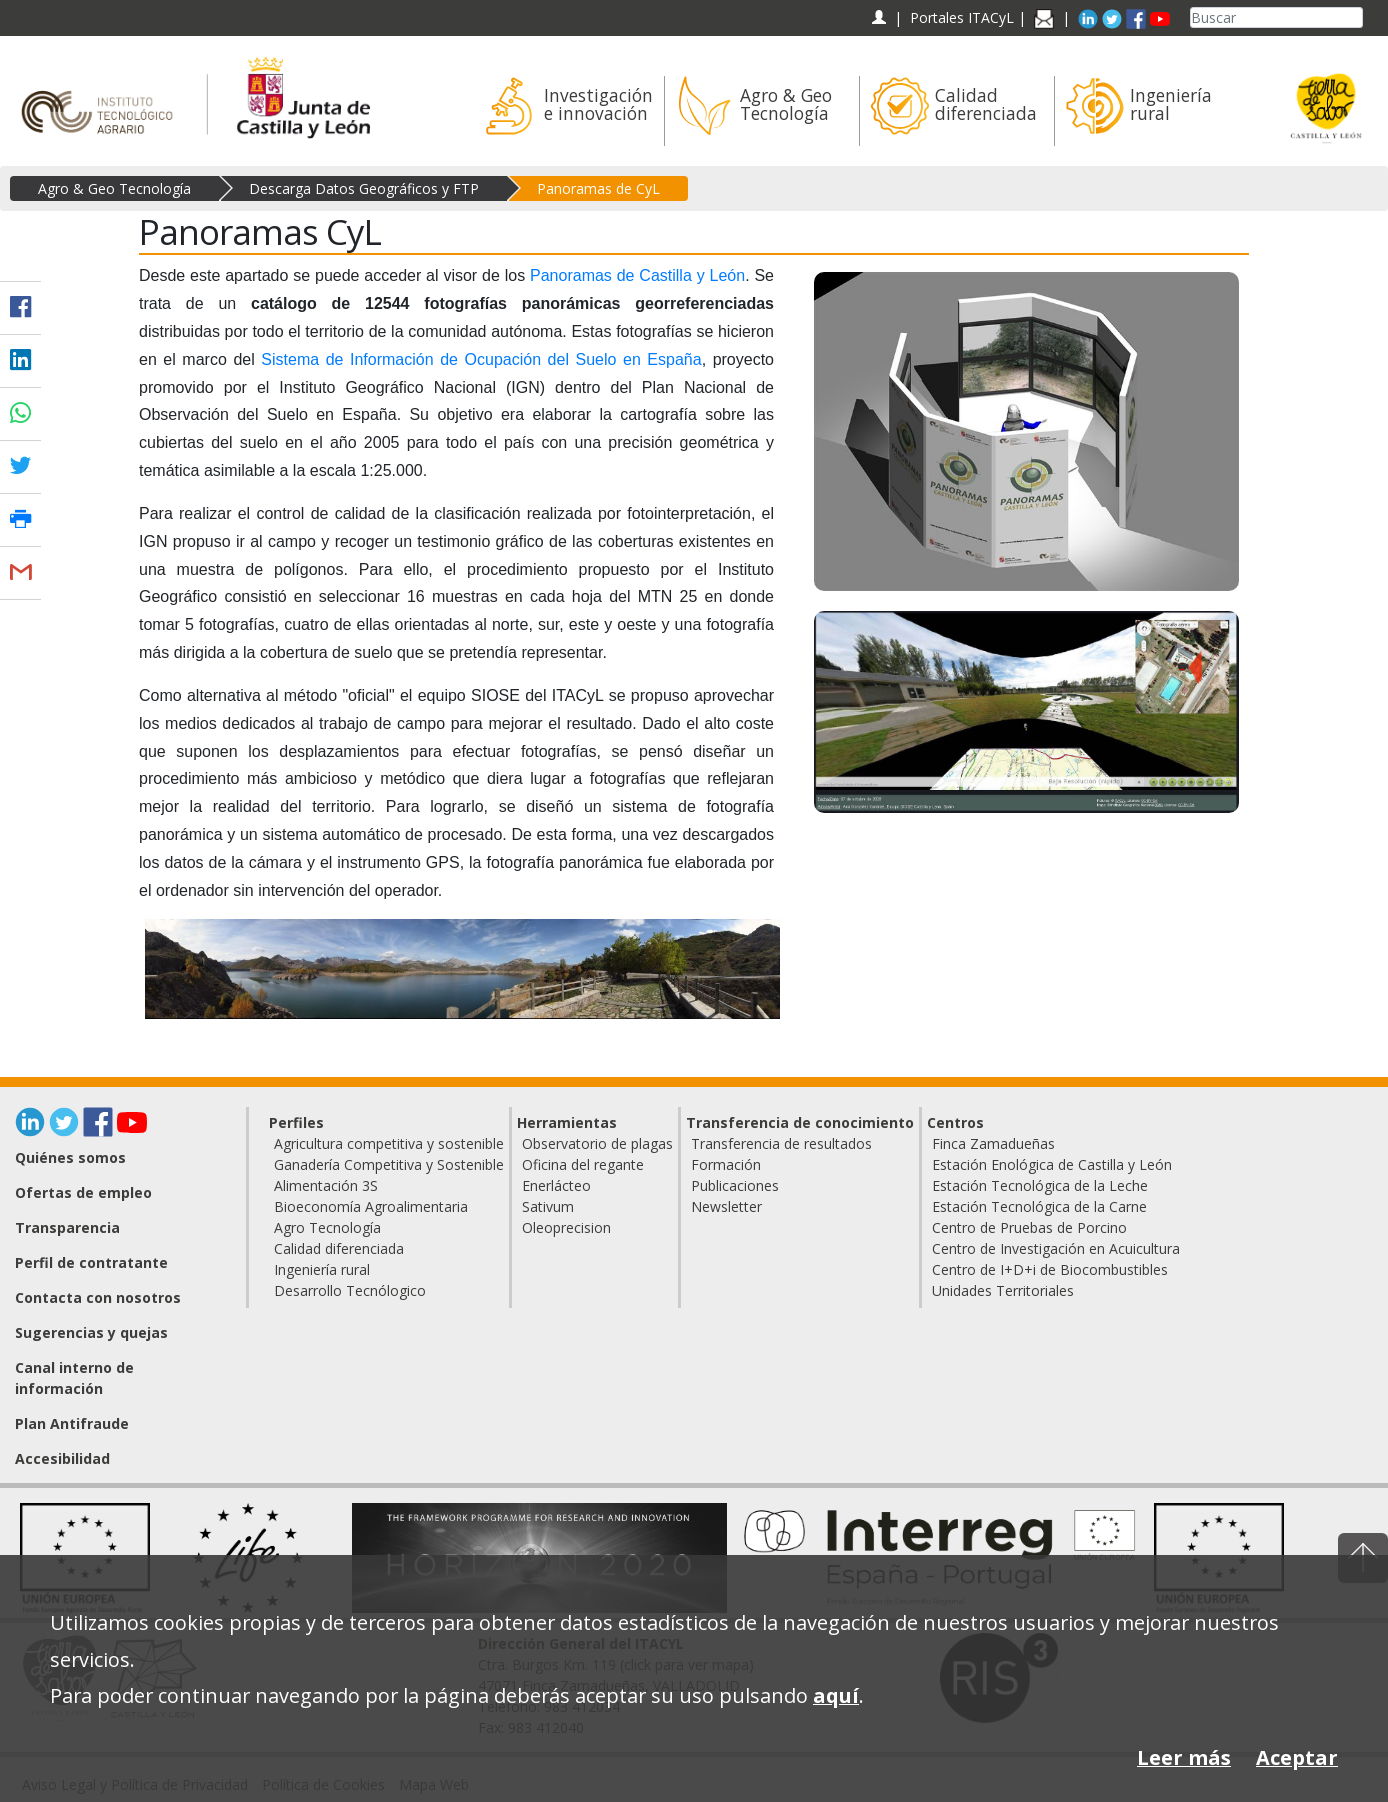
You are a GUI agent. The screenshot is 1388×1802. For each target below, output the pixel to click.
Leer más (1184, 1757)
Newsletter (726, 1206)
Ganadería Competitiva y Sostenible (389, 1164)
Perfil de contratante (91, 1262)
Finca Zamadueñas (993, 1143)
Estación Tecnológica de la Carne (1039, 1206)
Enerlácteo (556, 1185)
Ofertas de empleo (83, 1192)
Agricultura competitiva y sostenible (389, 1143)
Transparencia (67, 1227)
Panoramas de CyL (598, 188)
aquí (836, 1695)
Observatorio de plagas (597, 1143)
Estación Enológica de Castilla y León (1052, 1164)
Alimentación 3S (326, 1185)
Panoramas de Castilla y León (637, 275)
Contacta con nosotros (98, 1297)
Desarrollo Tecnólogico (350, 1290)
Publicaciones (735, 1185)
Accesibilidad (62, 1458)
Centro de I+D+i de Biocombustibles (1050, 1269)
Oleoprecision (566, 1227)
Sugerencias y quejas (91, 1332)
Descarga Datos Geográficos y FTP (364, 188)
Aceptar (1297, 1757)
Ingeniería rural (322, 1269)
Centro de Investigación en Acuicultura (1056, 1248)
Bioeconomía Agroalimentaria (371, 1206)
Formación (726, 1164)
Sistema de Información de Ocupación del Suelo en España (481, 359)
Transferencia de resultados (781, 1143)
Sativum (548, 1206)
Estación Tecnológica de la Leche (1040, 1185)
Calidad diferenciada (339, 1248)
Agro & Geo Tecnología (114, 188)
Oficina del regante (583, 1164)
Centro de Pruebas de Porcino (1029, 1227)
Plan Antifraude (72, 1423)
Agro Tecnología (327, 1227)
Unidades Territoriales (1003, 1290)
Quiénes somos (70, 1157)
